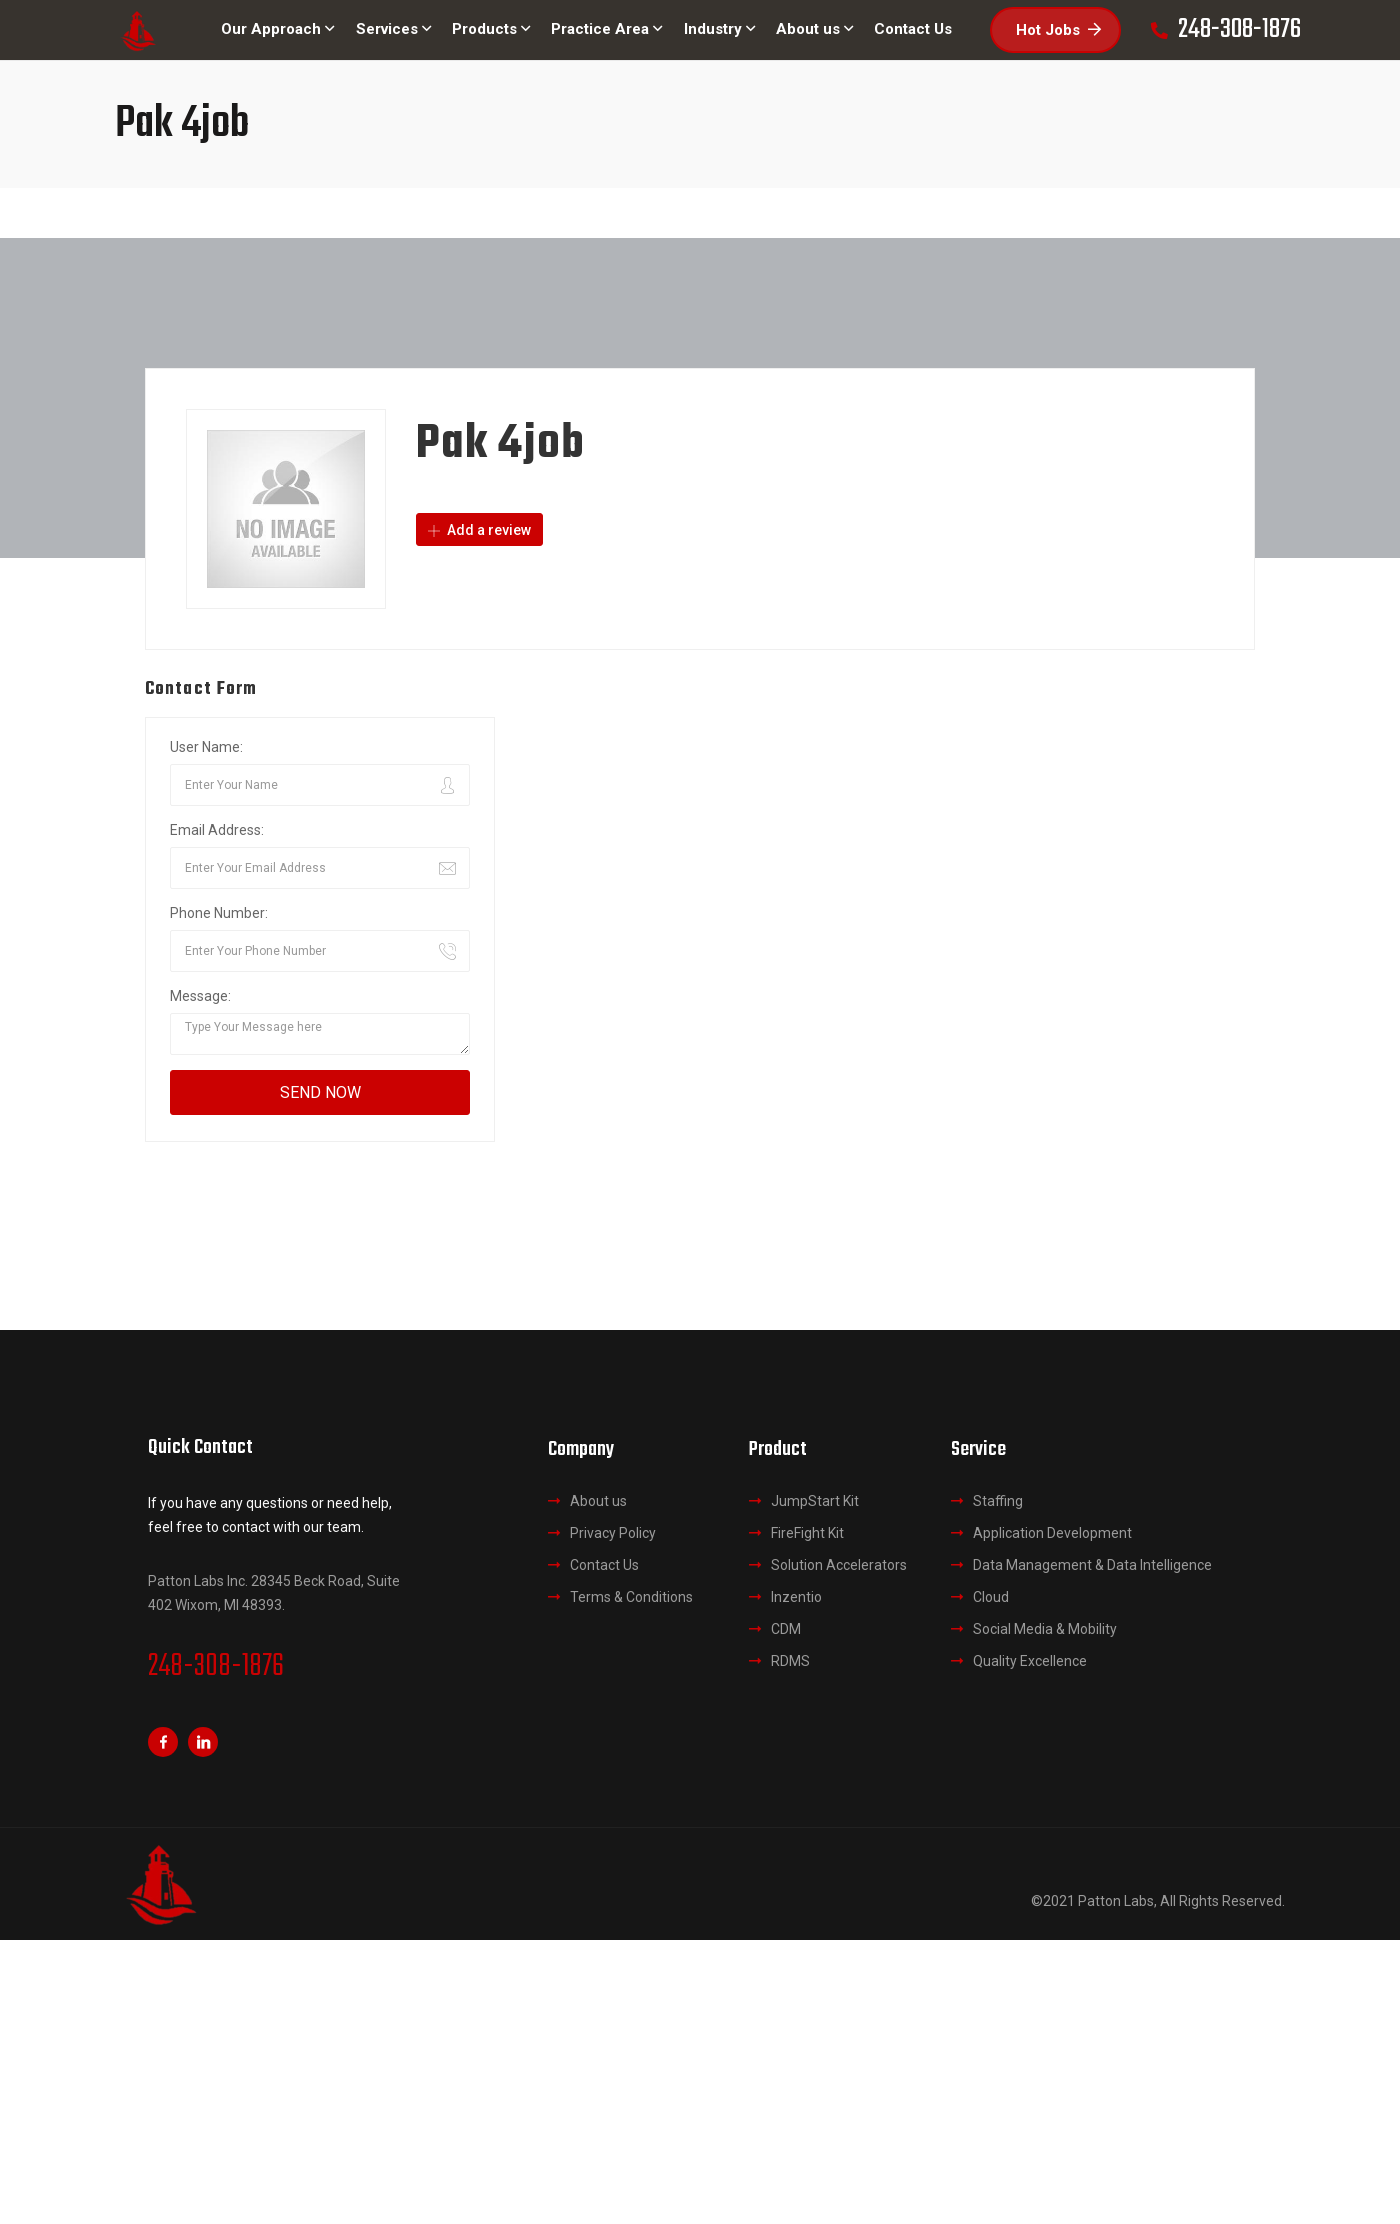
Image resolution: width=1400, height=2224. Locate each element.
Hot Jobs (1058, 30)
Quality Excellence (1030, 1661)
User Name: (206, 747)
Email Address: (217, 830)
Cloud (991, 1597)
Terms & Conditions (631, 1597)
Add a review (479, 530)
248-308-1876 (216, 1667)
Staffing (998, 1501)
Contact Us (604, 1565)
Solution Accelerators (839, 1565)
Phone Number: (219, 913)
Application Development (1052, 1533)
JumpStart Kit (815, 1501)
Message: (200, 996)
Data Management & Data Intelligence (1092, 1565)
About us (598, 1501)
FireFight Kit (807, 1533)
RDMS (790, 1661)
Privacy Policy (613, 1533)
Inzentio (796, 1597)
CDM (786, 1629)
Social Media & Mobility (1045, 1629)
